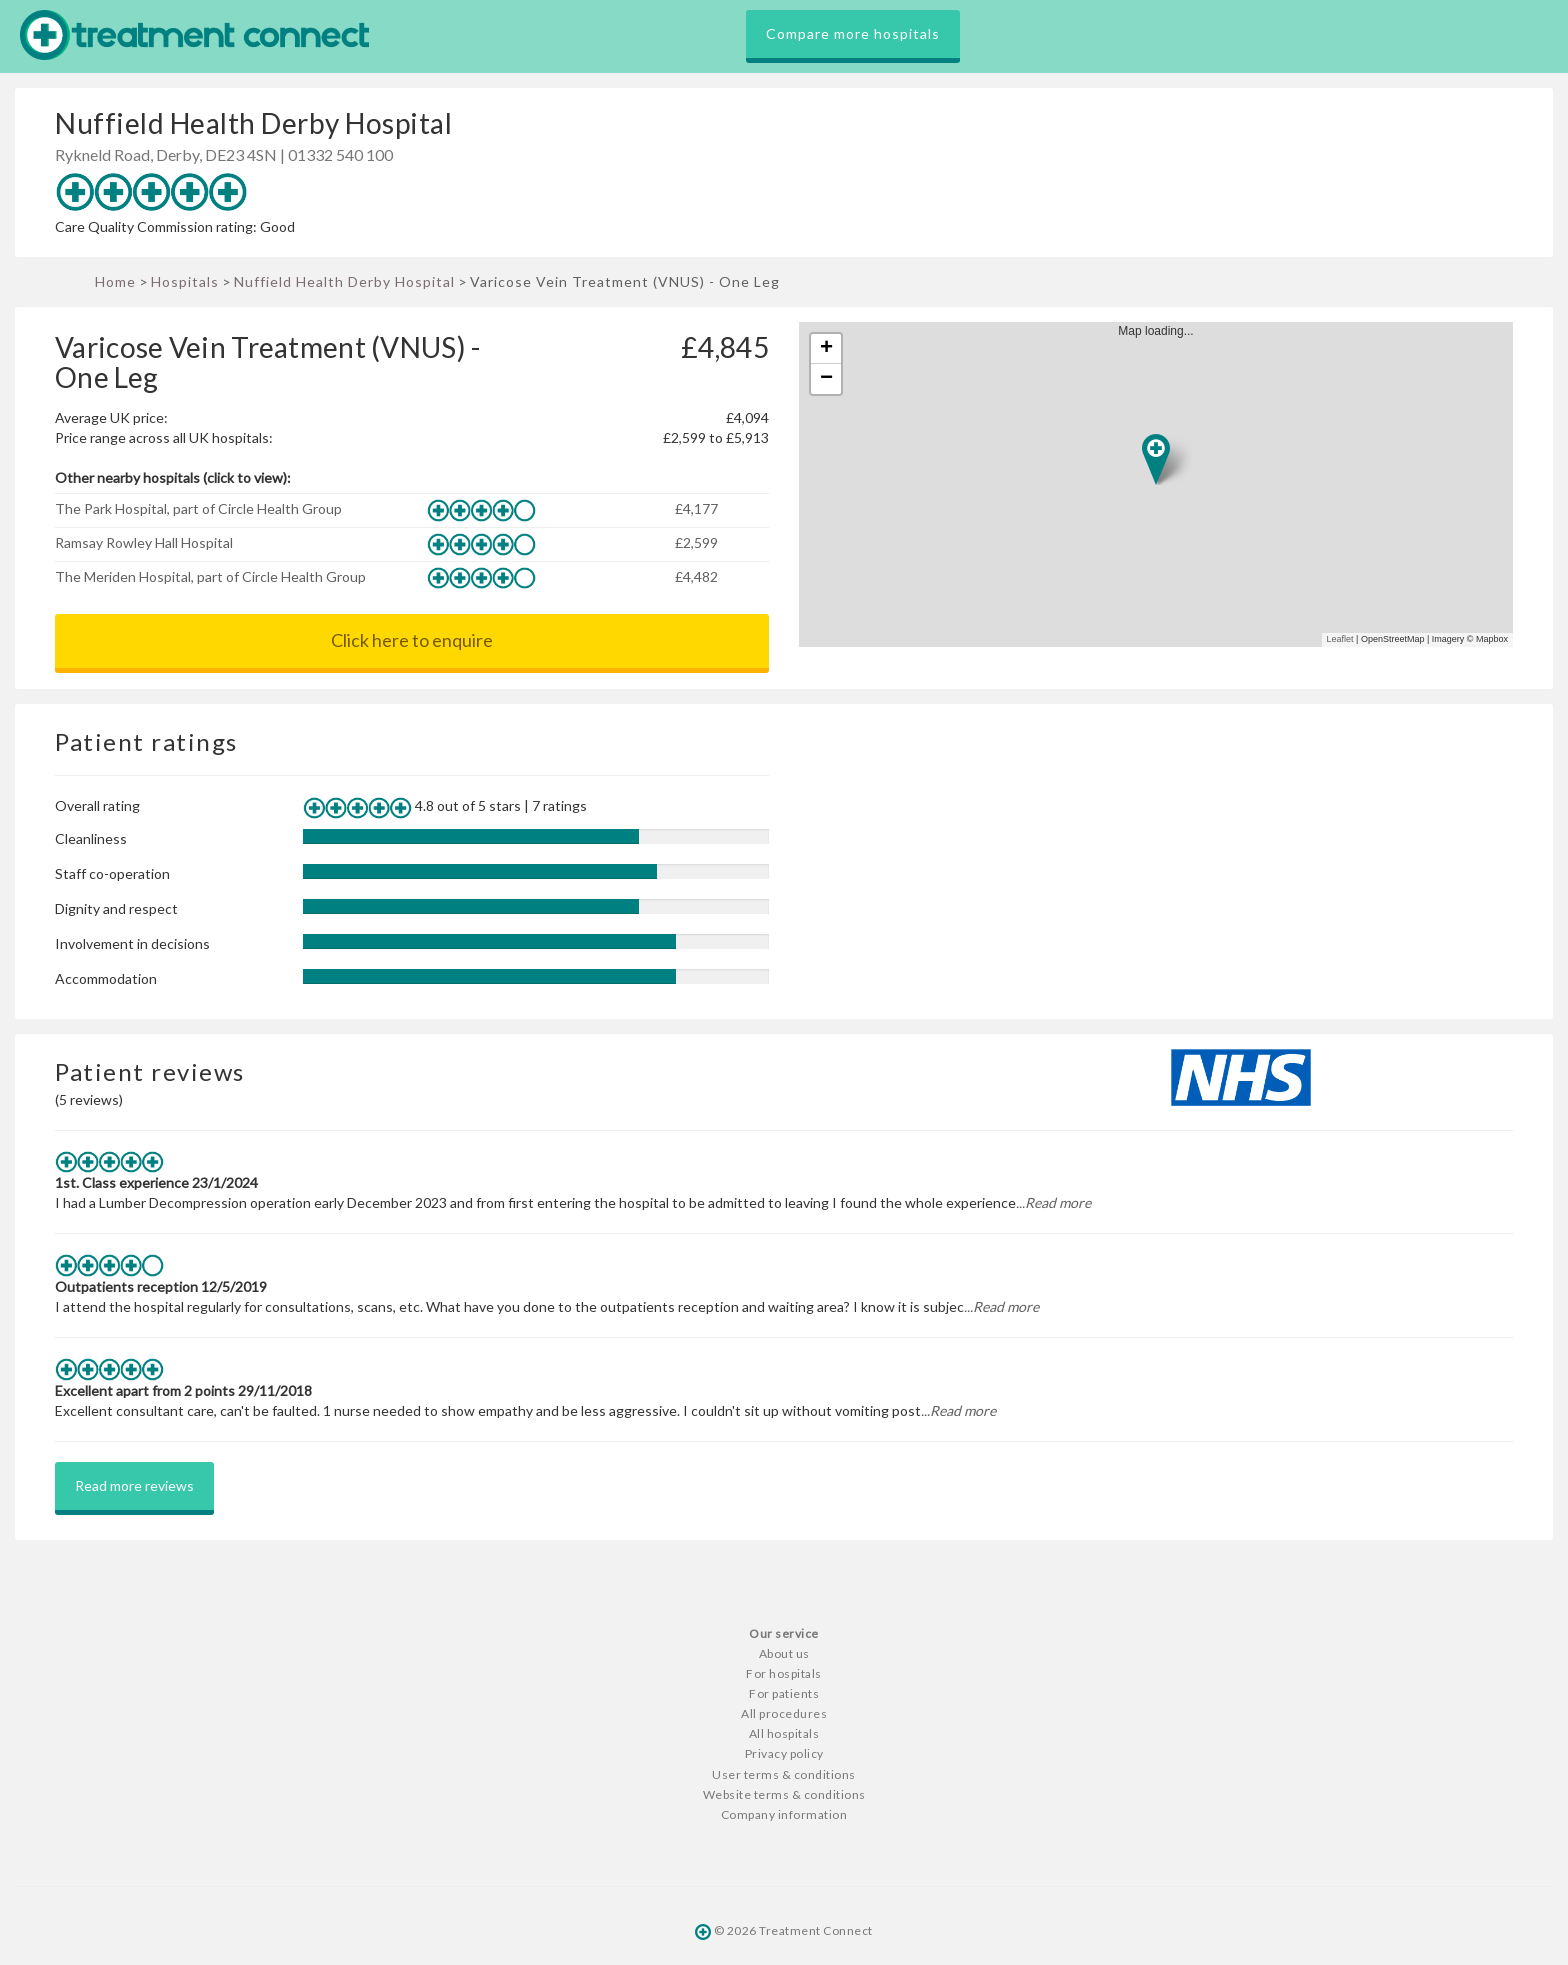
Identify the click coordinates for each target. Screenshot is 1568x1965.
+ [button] (826, 349)
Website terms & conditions (784, 1794)
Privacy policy (784, 1753)
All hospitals (784, 1733)
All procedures (784, 1713)
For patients (784, 1693)
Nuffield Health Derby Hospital (344, 281)
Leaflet (1340, 639)
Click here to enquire (412, 640)
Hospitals (185, 281)
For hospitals (784, 1673)
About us (784, 1653)
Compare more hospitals (853, 33)
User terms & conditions (784, 1774)
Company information (784, 1814)
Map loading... (1164, 484)
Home (115, 281)
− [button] (826, 379)
